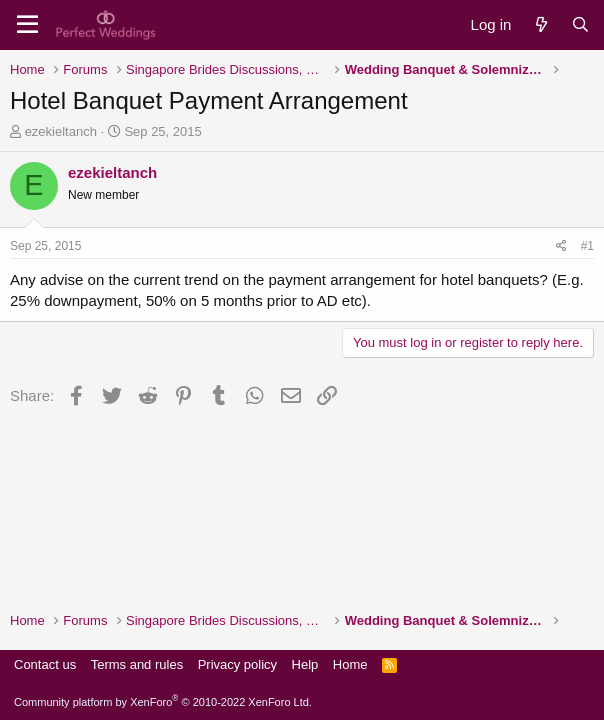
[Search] (580, 24)
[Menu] (27, 25)
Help (305, 664)
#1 (587, 246)
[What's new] (540, 24)
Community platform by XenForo (163, 702)
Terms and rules (137, 664)
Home (350, 664)
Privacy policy (237, 664)
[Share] (561, 246)
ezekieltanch (61, 131)
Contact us (45, 664)
